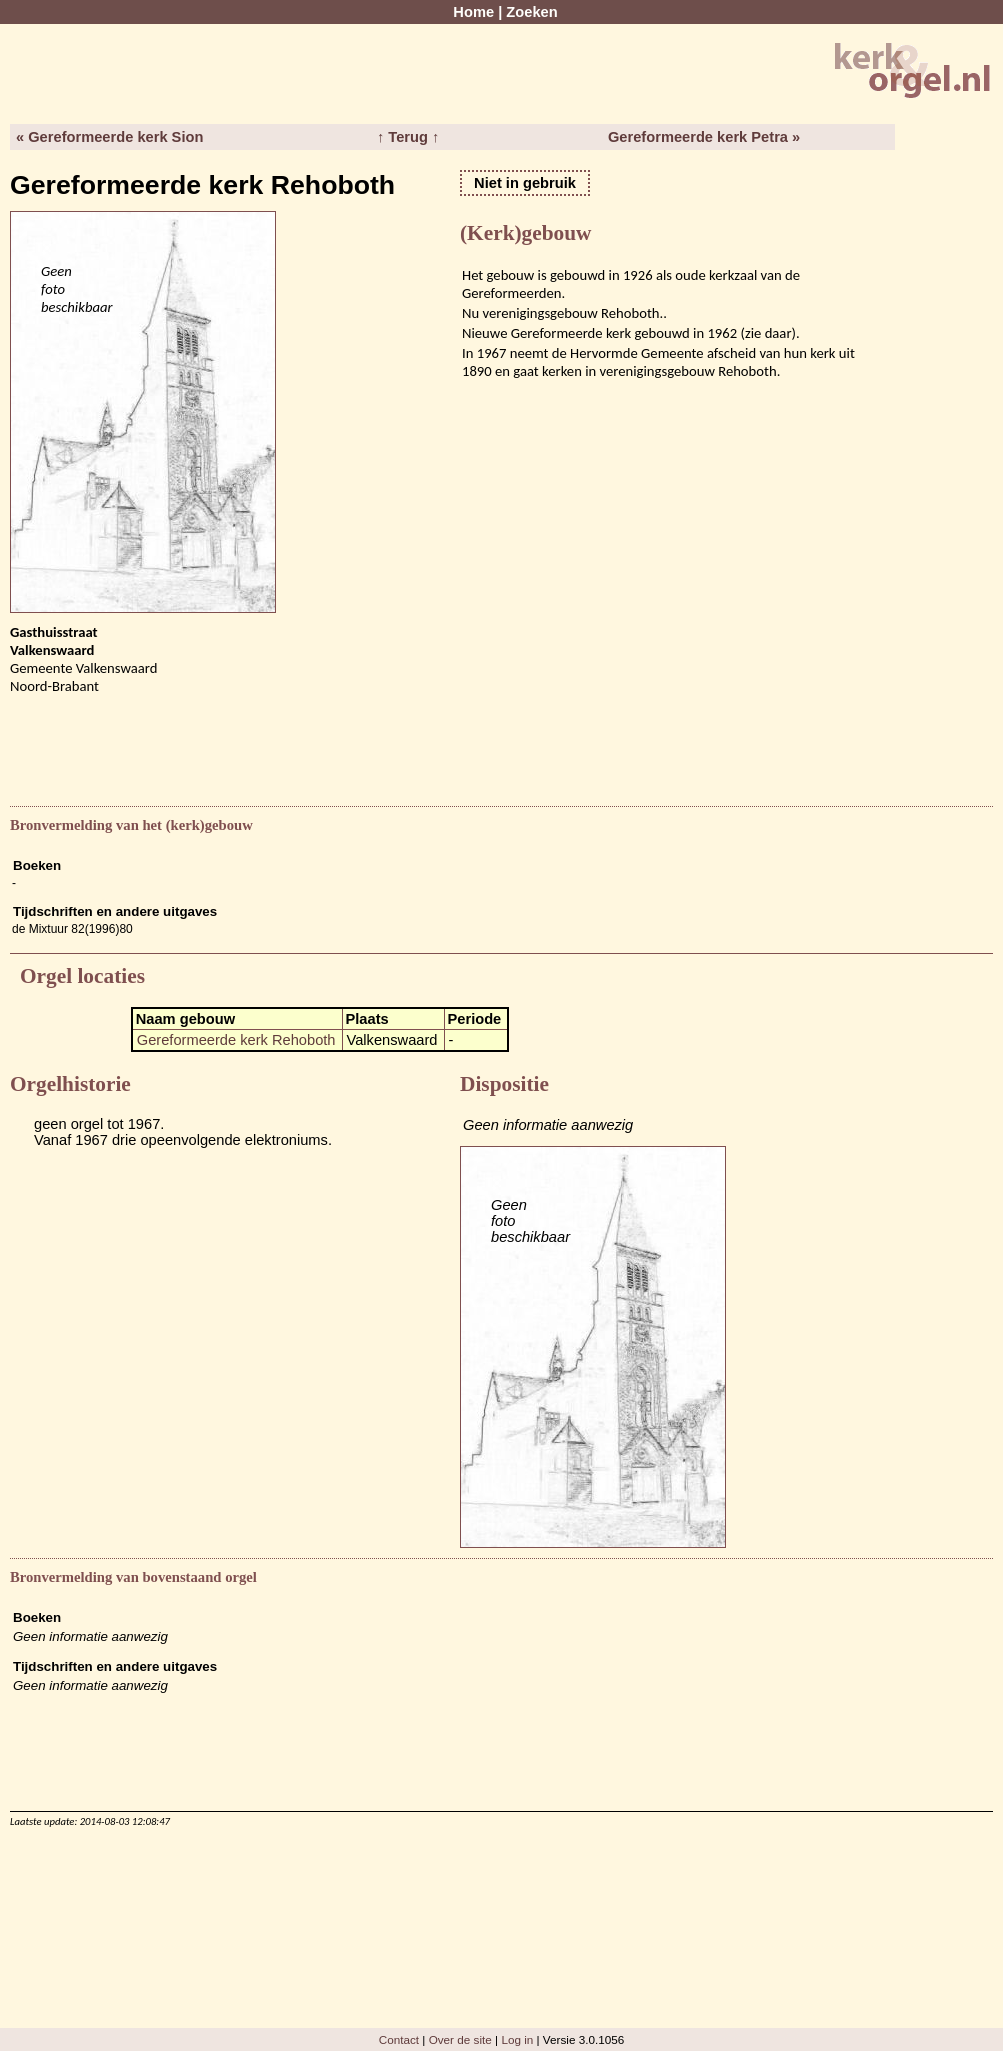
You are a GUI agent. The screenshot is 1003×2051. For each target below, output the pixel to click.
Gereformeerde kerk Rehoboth (236, 1040)
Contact (399, 2039)
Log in (517, 2039)
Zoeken (531, 12)
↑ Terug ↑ (408, 137)
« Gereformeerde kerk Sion (109, 137)
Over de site (460, 2039)
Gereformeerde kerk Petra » (704, 137)
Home (473, 12)
